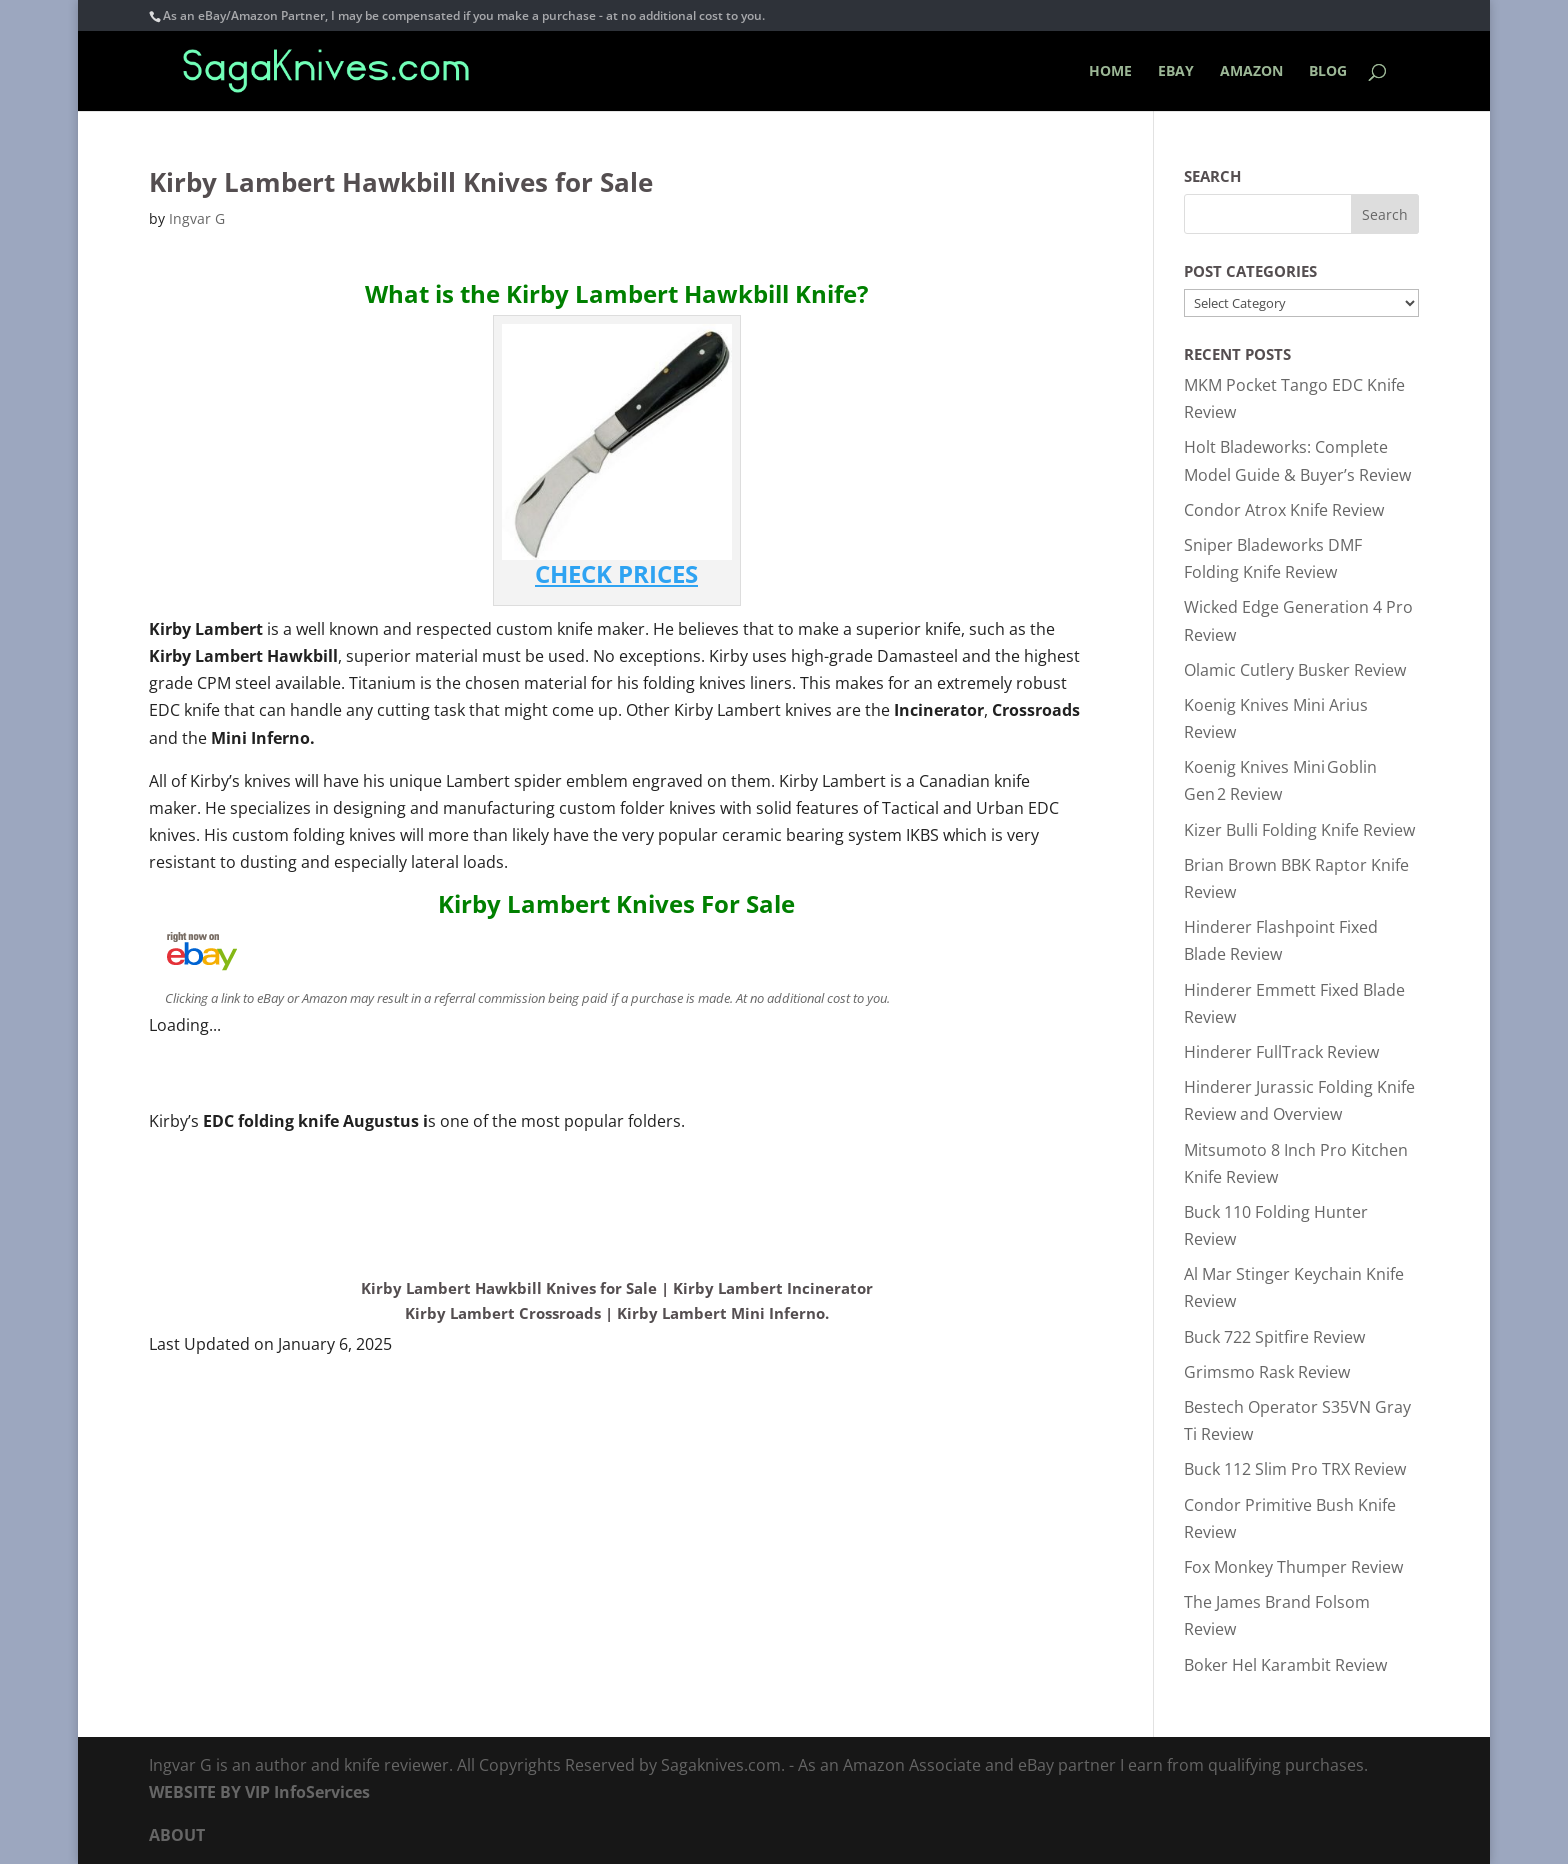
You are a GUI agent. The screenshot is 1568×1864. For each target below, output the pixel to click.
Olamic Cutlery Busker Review (1295, 670)
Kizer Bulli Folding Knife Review (1299, 830)
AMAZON (1251, 72)
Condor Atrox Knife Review (1284, 510)
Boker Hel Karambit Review (1285, 1665)
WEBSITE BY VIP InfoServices (259, 1792)
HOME (1110, 72)
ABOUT (177, 1835)
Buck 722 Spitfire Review (1274, 1337)
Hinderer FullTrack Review (1281, 1052)
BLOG (1328, 72)
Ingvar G (197, 218)
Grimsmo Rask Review (1267, 1372)
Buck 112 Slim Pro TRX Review (1295, 1469)
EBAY (1176, 72)
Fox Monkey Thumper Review (1293, 1567)
